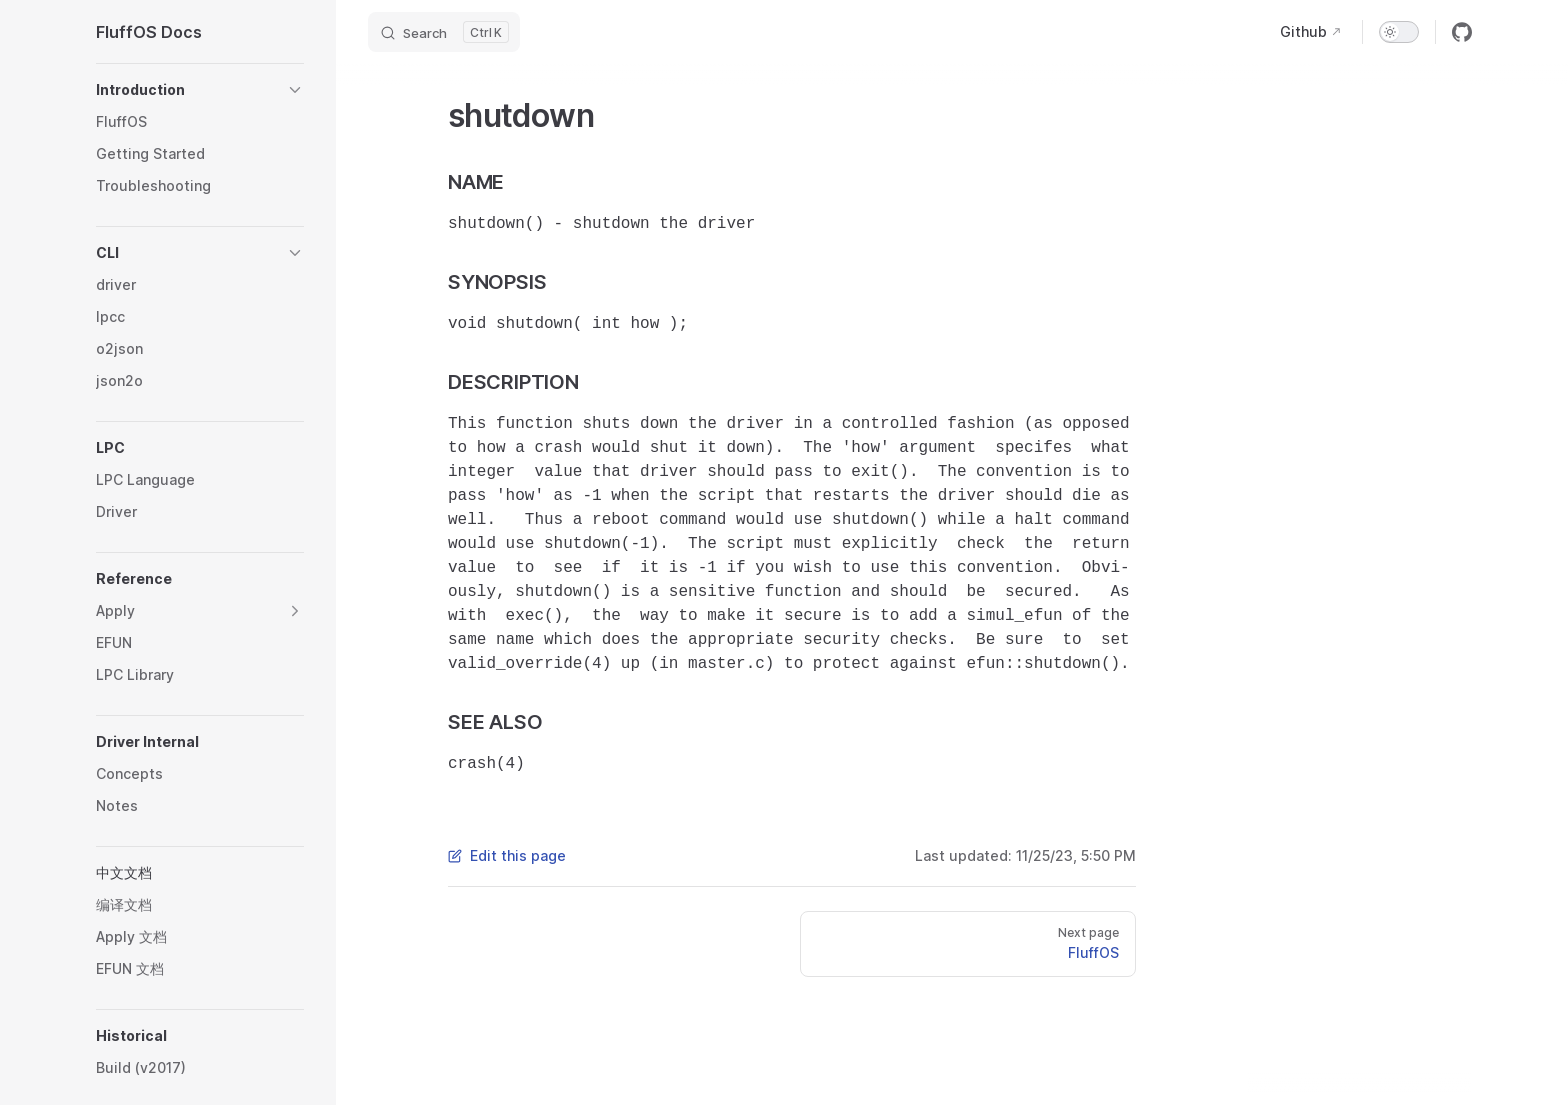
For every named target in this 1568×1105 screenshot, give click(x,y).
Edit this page (507, 855)
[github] (1462, 32)
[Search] (444, 32)
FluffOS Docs (149, 32)
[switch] (1399, 32)
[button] (200, 90)
